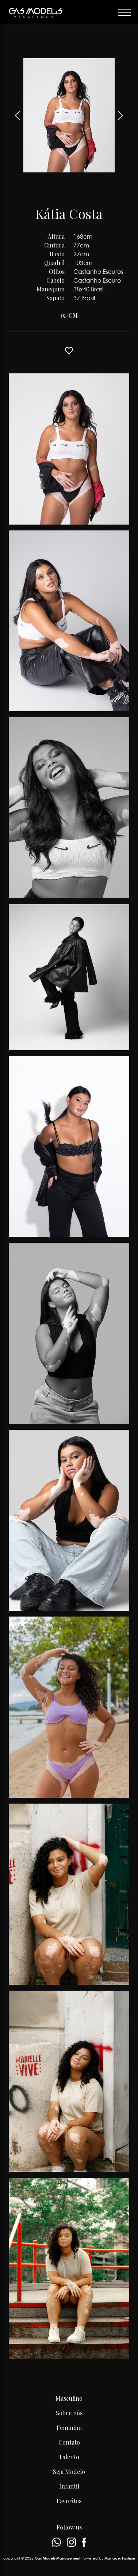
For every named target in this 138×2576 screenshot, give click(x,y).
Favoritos (69, 2501)
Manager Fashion (119, 2558)
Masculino (69, 2398)
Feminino (69, 2427)
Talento (69, 2457)
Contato (69, 2442)
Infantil (69, 2486)
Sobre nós (69, 2413)
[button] (121, 115)
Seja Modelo (69, 2471)
